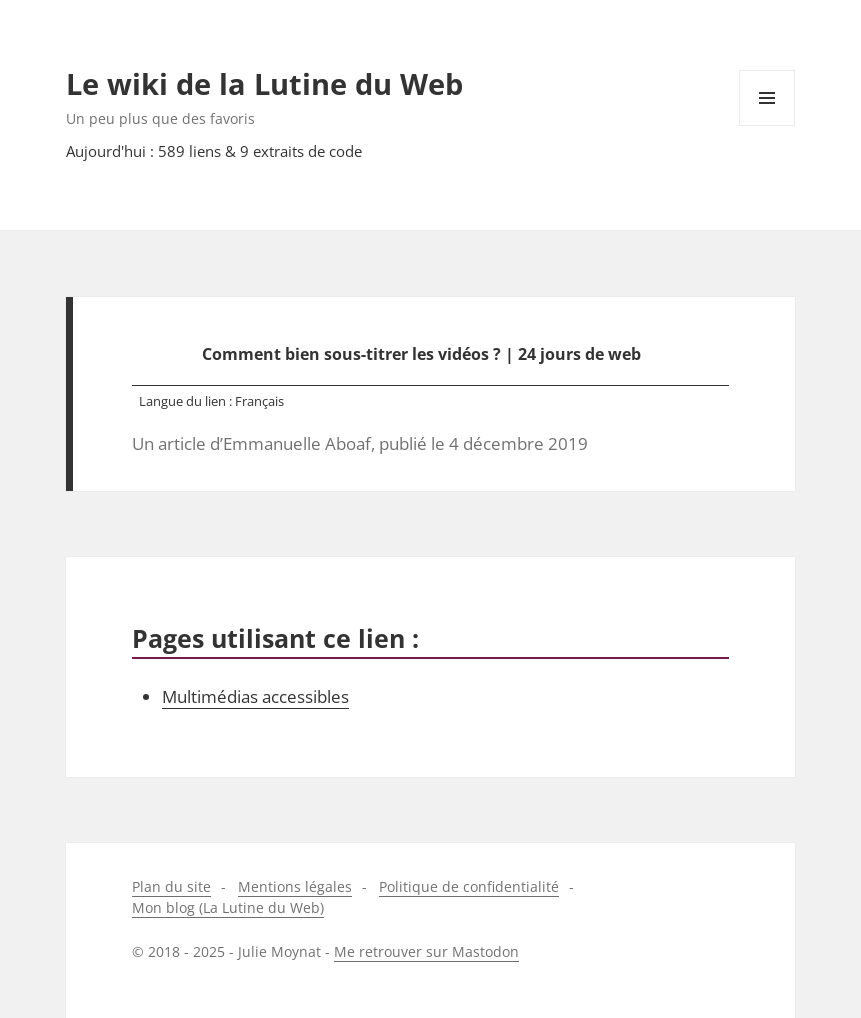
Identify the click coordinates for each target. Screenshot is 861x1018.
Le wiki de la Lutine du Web (264, 83)
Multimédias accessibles (255, 696)
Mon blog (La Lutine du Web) (228, 907)
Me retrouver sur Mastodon (426, 951)
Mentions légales (295, 886)
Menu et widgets (767, 125)
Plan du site (171, 886)
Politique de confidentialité (469, 886)
